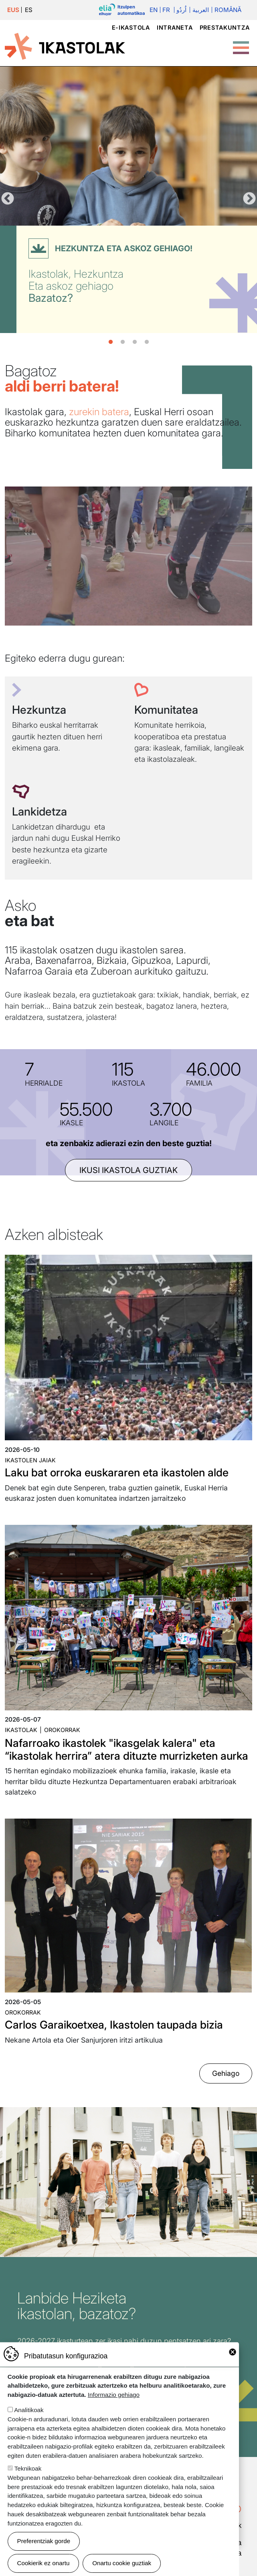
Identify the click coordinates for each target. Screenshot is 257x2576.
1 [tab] (111, 342)
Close (232, 2352)
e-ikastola (131, 27)
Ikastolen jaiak (30, 1460)
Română (228, 10)
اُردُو (181, 10)
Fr (166, 10)
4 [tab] (147, 342)
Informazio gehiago (114, 2394)
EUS (13, 10)
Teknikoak (28, 2468)
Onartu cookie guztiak (121, 2563)
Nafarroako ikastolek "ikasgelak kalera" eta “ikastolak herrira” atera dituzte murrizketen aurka (126, 1749)
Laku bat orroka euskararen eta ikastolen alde (117, 1472)
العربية (200, 10)
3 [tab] (135, 342)
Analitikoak (28, 2409)
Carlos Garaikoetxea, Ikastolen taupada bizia (114, 2024)
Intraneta (174, 27)
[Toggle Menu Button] (241, 43)
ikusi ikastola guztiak (128, 1170)
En (154, 10)
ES (28, 10)
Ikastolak (21, 1729)
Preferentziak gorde (44, 2541)
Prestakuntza (225, 27)
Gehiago (225, 2073)
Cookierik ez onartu (43, 2563)
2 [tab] (123, 342)
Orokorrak (62, 1729)
